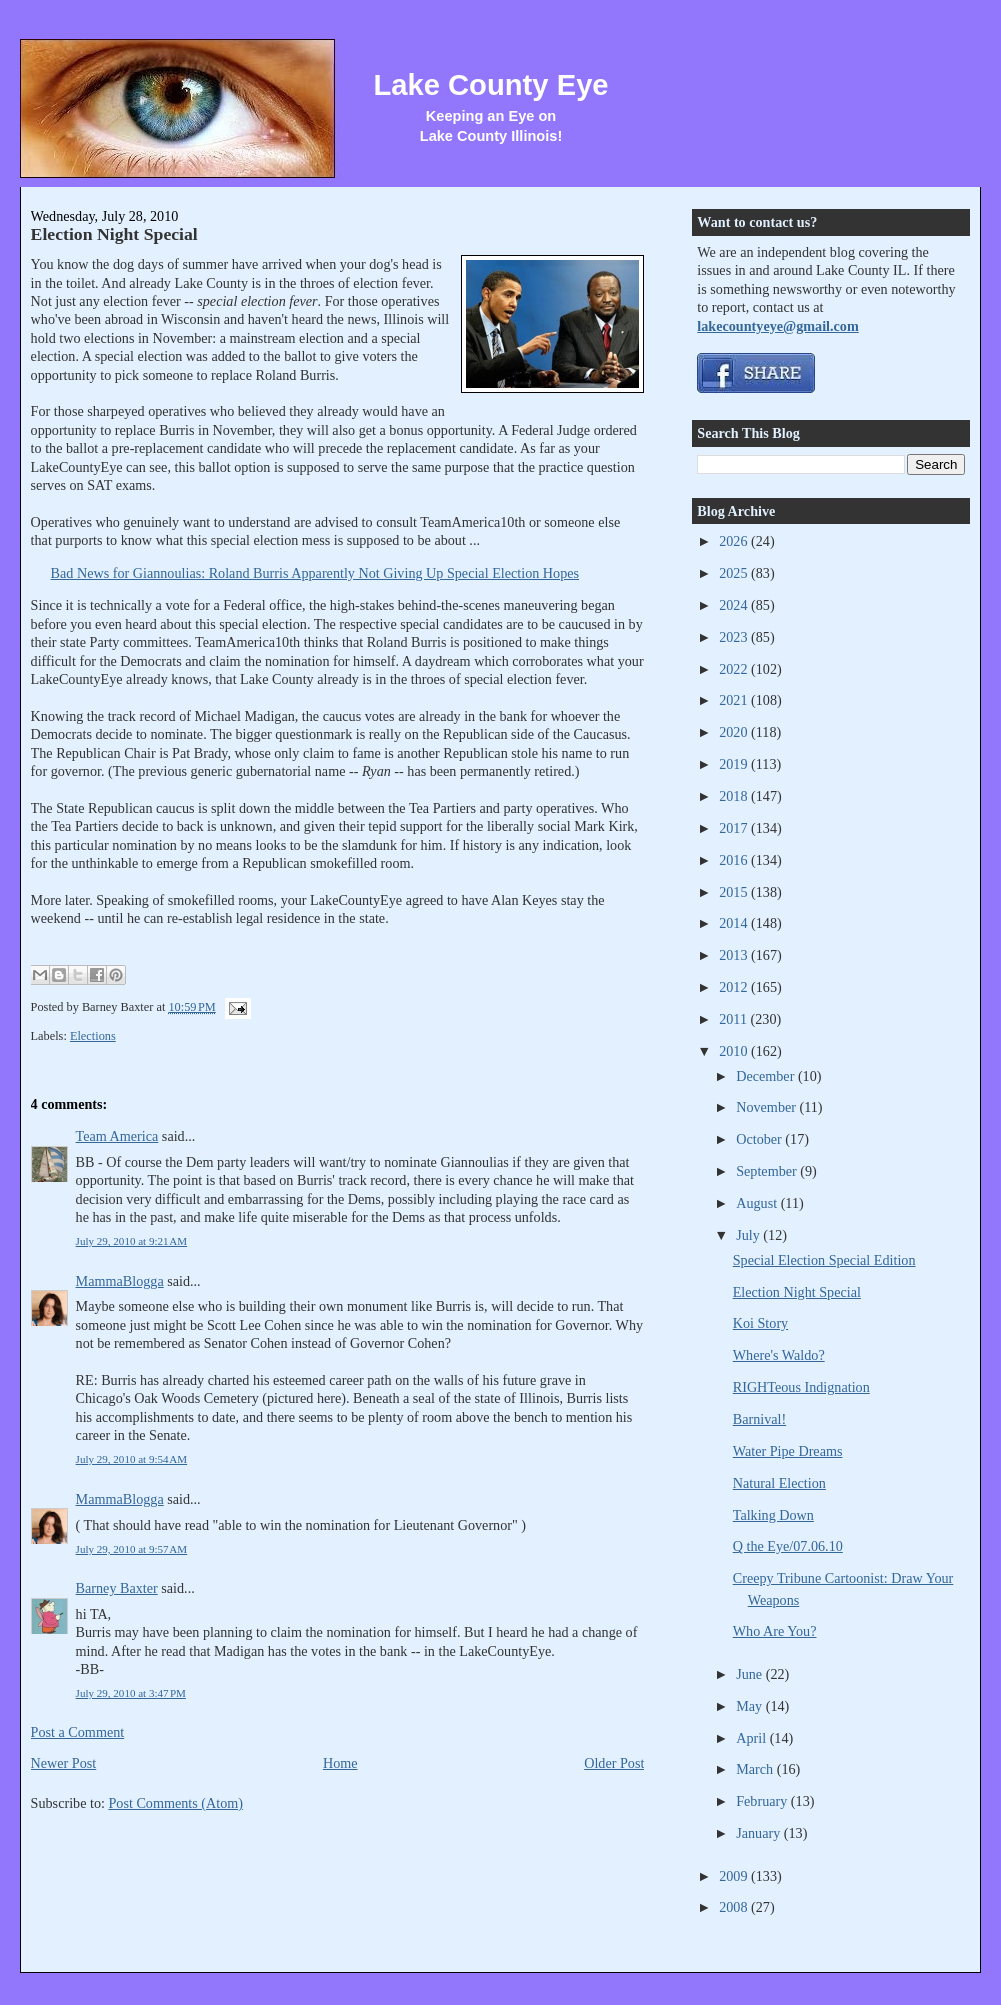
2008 (735, 1907)
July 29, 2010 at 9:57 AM (132, 1549)
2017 (735, 828)
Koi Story (760, 1323)
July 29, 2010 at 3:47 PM (131, 1693)
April (752, 1738)
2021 (735, 700)
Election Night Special (114, 234)
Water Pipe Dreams (788, 1451)
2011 (734, 1019)
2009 (735, 1876)
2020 (735, 732)
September (768, 1171)
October (760, 1139)
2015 (735, 892)
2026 (735, 541)
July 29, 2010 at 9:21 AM (132, 1241)
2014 (735, 923)
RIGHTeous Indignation (801, 1387)
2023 (735, 637)
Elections (93, 1036)
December (767, 1076)
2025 (735, 573)
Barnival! (759, 1419)
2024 (735, 605)
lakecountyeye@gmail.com (777, 326)
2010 (735, 1051)
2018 (735, 796)
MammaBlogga (120, 1281)
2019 (735, 764)
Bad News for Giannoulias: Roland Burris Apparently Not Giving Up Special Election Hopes (315, 573)
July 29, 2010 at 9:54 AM (132, 1459)
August (758, 1203)
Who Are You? (775, 1631)
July (749, 1235)
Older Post (614, 1763)
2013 (735, 955)
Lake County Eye (490, 85)
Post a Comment (78, 1732)
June (751, 1674)
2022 (735, 669)
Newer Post (64, 1763)
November (767, 1107)
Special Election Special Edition (824, 1260)
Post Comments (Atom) (175, 1803)
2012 (735, 987)
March (756, 1769)
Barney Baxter (117, 1588)
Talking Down (773, 1515)
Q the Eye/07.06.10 (788, 1546)
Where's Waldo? (779, 1355)
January (760, 1833)
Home (340, 1763)
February (763, 1801)
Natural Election (779, 1483)
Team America (117, 1136)
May (751, 1706)
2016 (735, 860)
